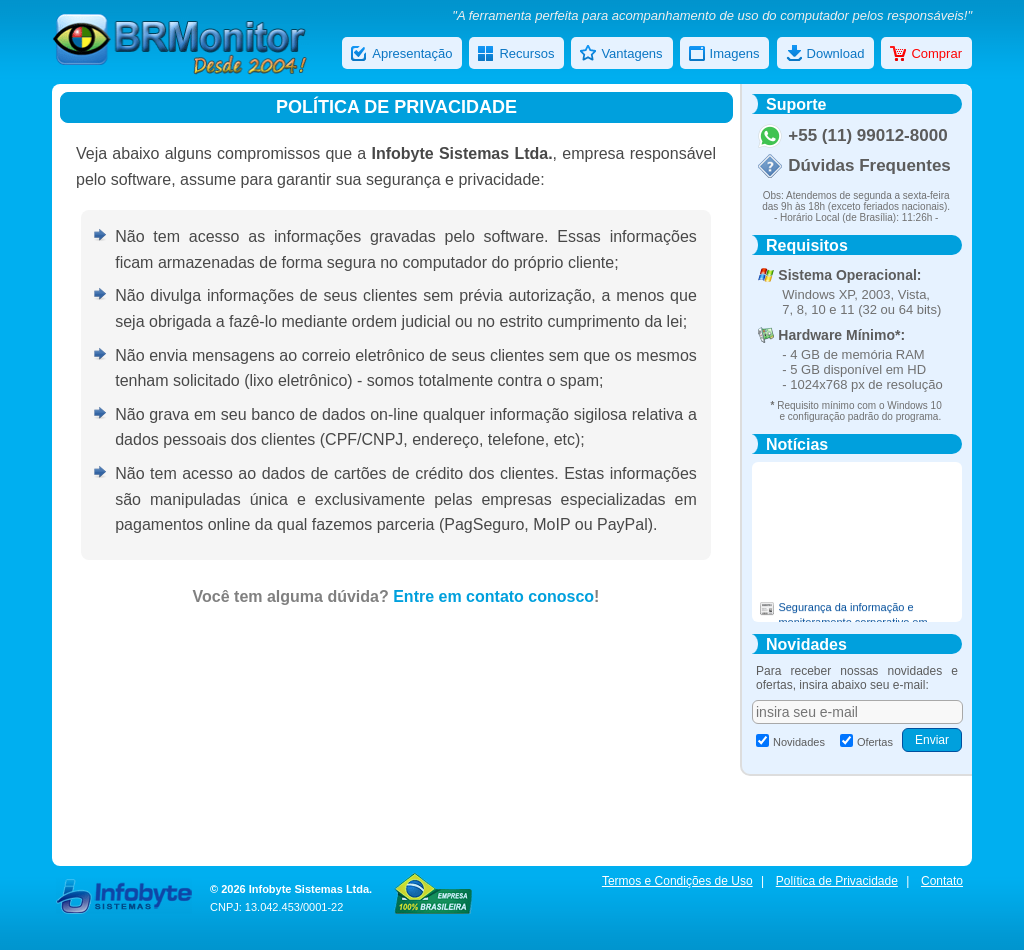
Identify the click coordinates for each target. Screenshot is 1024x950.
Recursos (516, 55)
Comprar (926, 55)
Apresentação (401, 55)
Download (825, 55)
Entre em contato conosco (493, 596)
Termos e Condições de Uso (677, 881)
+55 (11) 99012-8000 (867, 135)
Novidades (790, 742)
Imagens (724, 55)
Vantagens (621, 55)
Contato (942, 881)
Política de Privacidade (837, 881)
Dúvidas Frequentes (869, 165)
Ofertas (866, 742)
